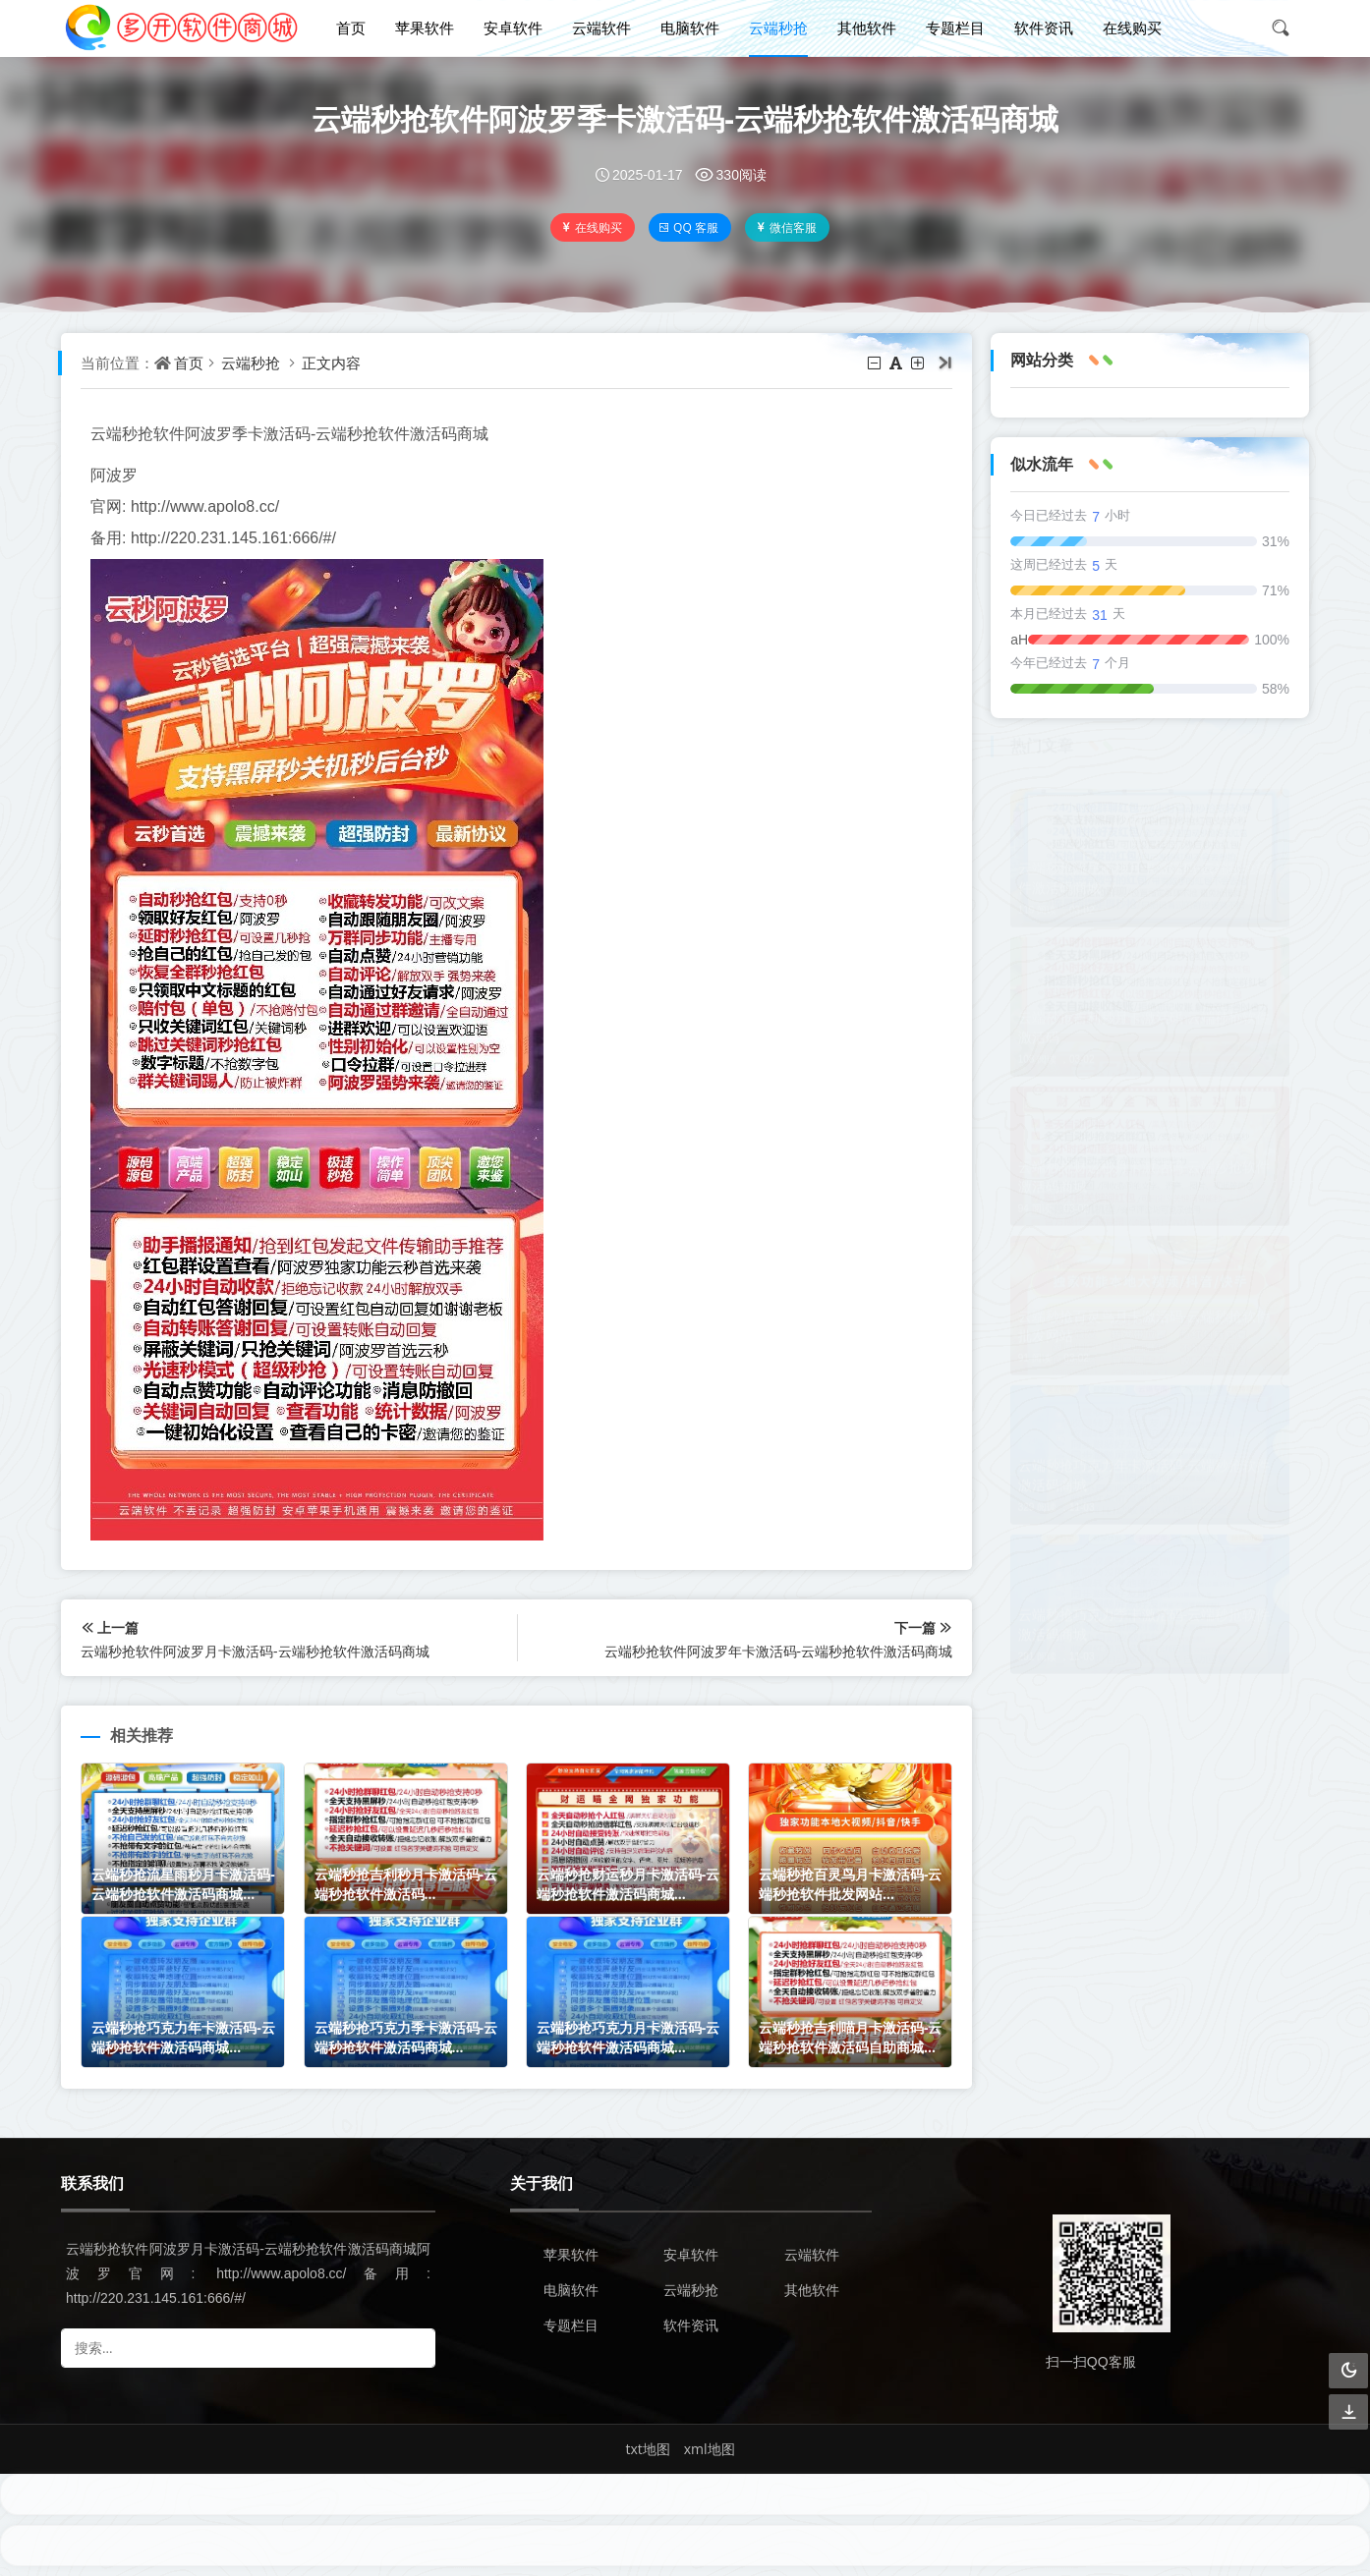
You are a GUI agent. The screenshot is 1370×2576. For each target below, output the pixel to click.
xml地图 (709, 2448)
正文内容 (331, 362)
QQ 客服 (688, 227)
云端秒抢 (778, 27)
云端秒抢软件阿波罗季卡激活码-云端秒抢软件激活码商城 (685, 118)
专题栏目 (955, 27)
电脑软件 (689, 27)
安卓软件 (513, 27)
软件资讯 (1043, 27)
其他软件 (866, 27)
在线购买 (1132, 27)
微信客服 (786, 227)
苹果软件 (424, 27)
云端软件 (601, 27)
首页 (351, 27)
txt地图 (647, 2448)
